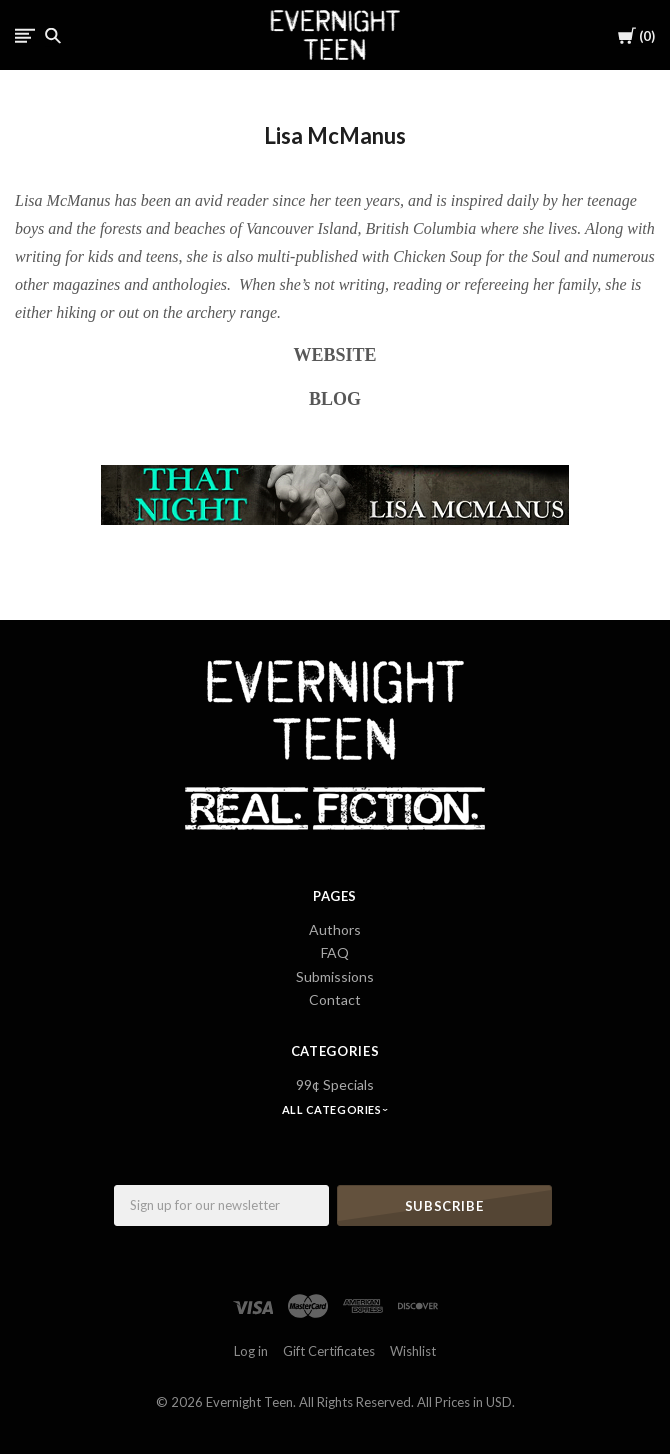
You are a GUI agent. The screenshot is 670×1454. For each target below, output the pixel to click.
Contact (335, 999)
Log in (251, 1351)
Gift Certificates (329, 1351)
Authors (335, 929)
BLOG (335, 399)
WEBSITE (334, 355)
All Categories (333, 1109)
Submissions (335, 976)
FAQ (335, 952)
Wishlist (413, 1351)
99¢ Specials (335, 1084)
